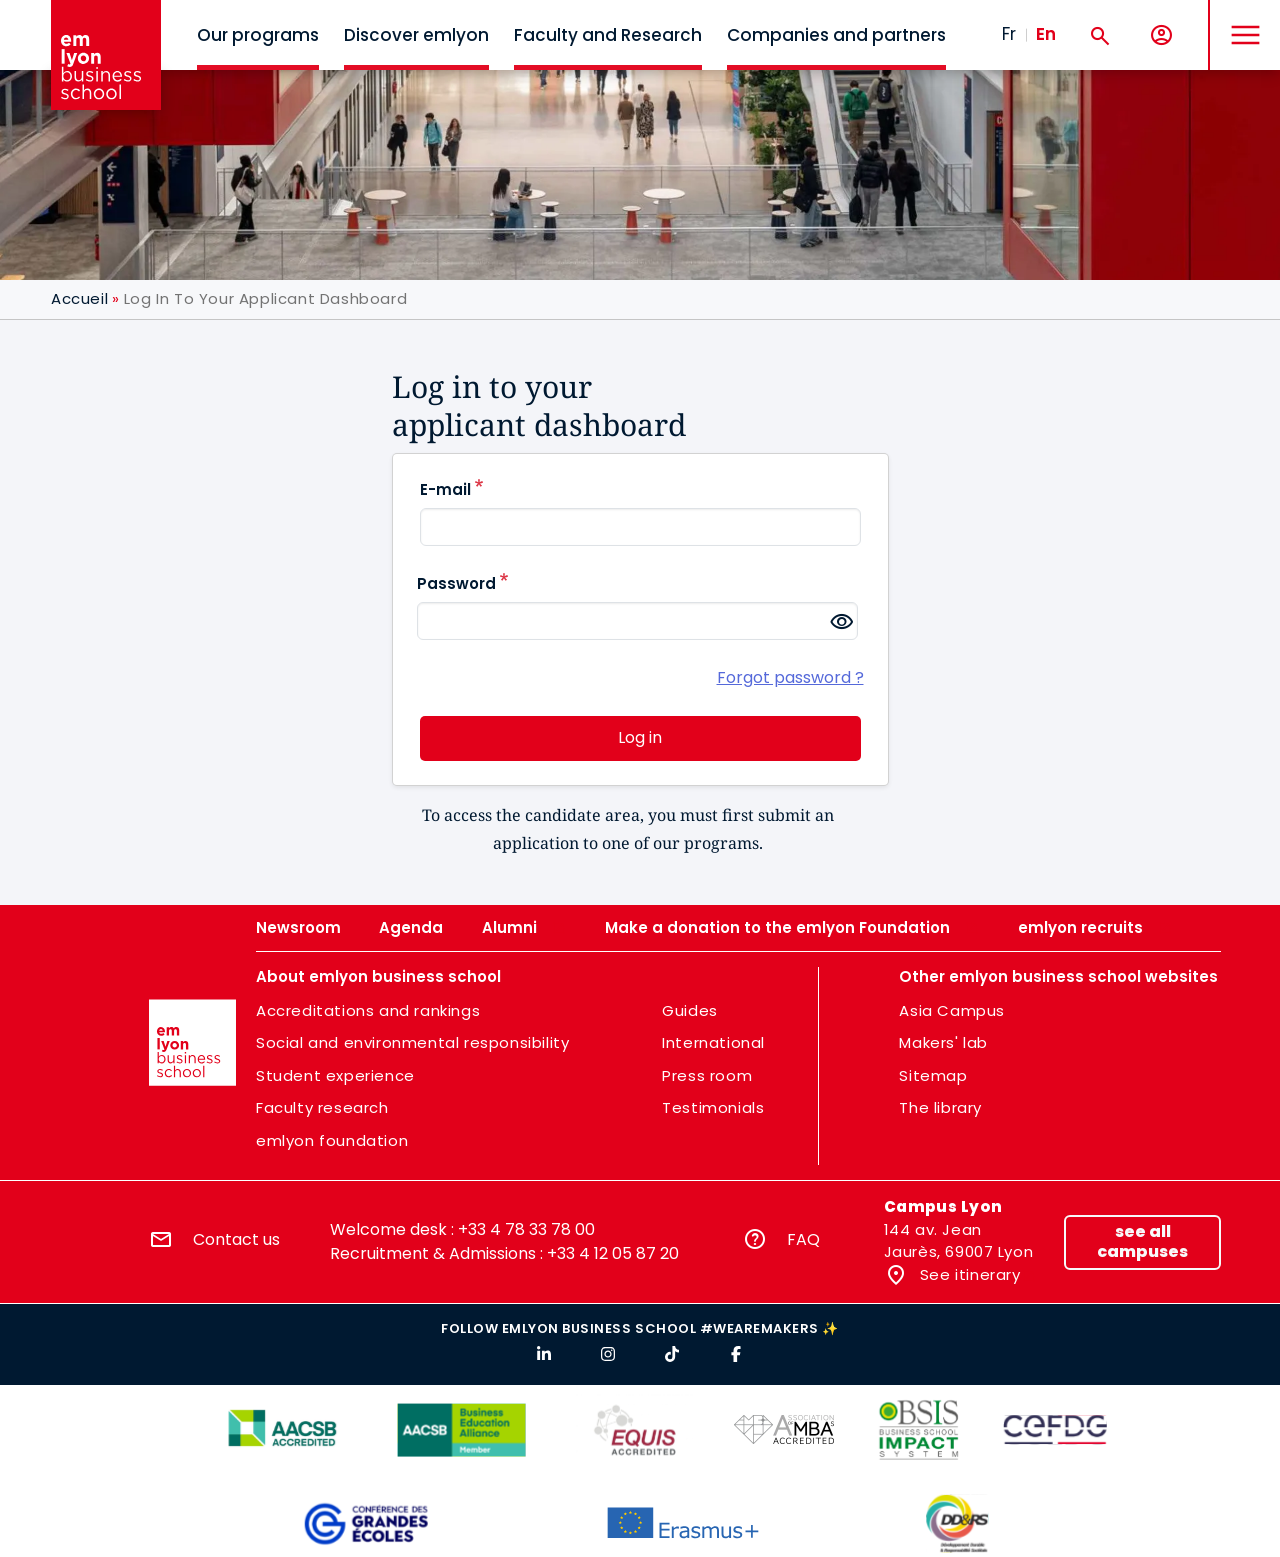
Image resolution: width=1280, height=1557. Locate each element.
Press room (707, 1075)
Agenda (411, 927)
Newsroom (298, 927)
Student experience (335, 1075)
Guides (690, 1010)
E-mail (445, 489)
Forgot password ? (790, 677)
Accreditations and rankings (368, 1010)
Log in (640, 737)
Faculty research (322, 1107)
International (713, 1042)
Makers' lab (943, 1042)
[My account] (1161, 35)
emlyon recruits (1080, 927)
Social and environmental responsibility (412, 1042)
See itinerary (967, 1274)
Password (456, 583)
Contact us (236, 1239)
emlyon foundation (332, 1140)
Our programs (258, 35)
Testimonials (713, 1107)
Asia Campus (952, 1010)
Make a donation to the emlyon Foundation (777, 927)
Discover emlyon (416, 35)
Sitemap (933, 1075)
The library (940, 1107)
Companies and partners (836, 35)
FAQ (803, 1239)
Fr (1009, 34)
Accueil (79, 298)
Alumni (509, 927)
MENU (1240, 19)
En (1046, 34)
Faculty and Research (608, 35)
